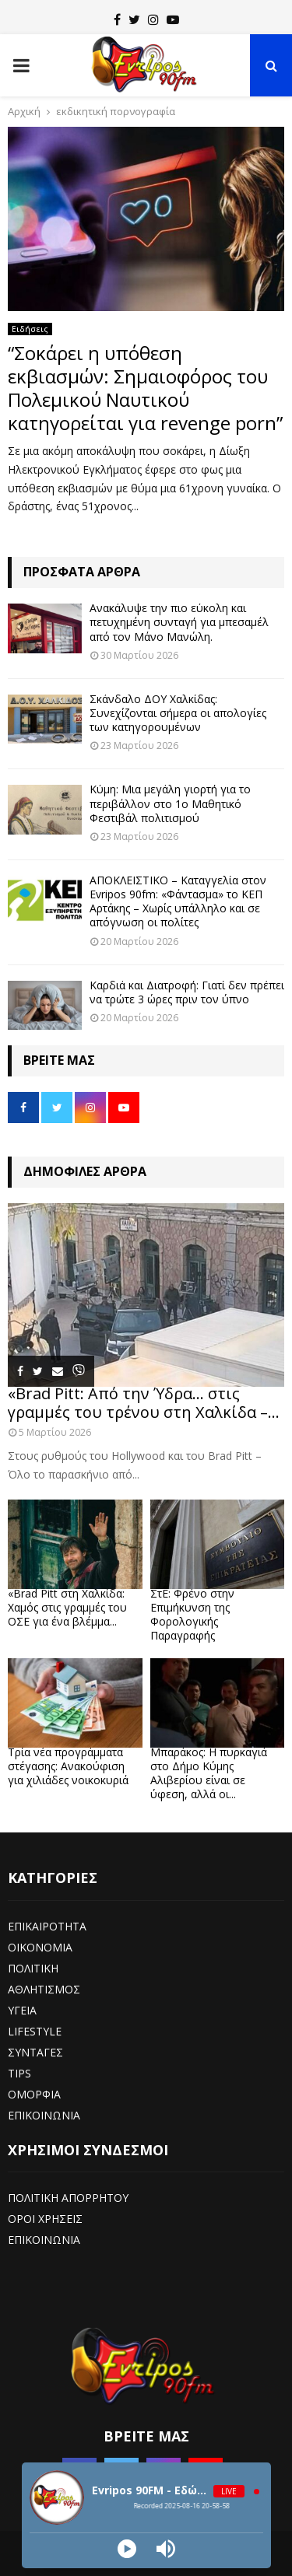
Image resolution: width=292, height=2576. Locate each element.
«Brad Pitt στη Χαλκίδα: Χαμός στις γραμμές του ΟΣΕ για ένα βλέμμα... (67, 1607)
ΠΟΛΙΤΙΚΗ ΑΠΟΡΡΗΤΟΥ (68, 2197)
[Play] (127, 2548)
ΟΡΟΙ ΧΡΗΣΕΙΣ (45, 2218)
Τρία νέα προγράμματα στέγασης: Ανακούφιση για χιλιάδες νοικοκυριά (68, 1766)
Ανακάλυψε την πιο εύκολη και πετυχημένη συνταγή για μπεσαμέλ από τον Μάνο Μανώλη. (179, 621)
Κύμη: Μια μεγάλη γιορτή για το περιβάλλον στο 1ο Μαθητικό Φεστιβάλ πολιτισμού (170, 803)
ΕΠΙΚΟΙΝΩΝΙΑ (44, 2115)
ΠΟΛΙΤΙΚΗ (33, 1968)
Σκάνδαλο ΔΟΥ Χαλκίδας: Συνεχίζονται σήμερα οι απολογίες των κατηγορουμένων (178, 712)
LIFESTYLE (35, 2031)
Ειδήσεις (30, 329)
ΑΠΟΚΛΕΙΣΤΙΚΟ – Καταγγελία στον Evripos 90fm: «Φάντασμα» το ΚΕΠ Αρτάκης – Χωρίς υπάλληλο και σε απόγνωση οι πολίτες (178, 901)
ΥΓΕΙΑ (22, 2010)
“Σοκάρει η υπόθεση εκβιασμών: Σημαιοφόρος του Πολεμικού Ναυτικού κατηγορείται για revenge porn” (145, 388)
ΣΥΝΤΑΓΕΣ (35, 2052)
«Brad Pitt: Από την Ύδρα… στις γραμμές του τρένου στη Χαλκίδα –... (144, 1403)
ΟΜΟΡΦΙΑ (34, 2094)
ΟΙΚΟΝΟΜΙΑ (40, 1947)
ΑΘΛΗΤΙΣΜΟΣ (44, 1989)
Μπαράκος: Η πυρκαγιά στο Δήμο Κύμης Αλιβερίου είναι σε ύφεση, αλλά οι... (208, 1773)
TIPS (19, 2073)
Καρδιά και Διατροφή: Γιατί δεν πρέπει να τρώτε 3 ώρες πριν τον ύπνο (187, 992)
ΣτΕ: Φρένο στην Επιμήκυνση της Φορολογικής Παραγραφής (192, 1614)
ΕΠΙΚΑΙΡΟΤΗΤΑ (47, 1926)
